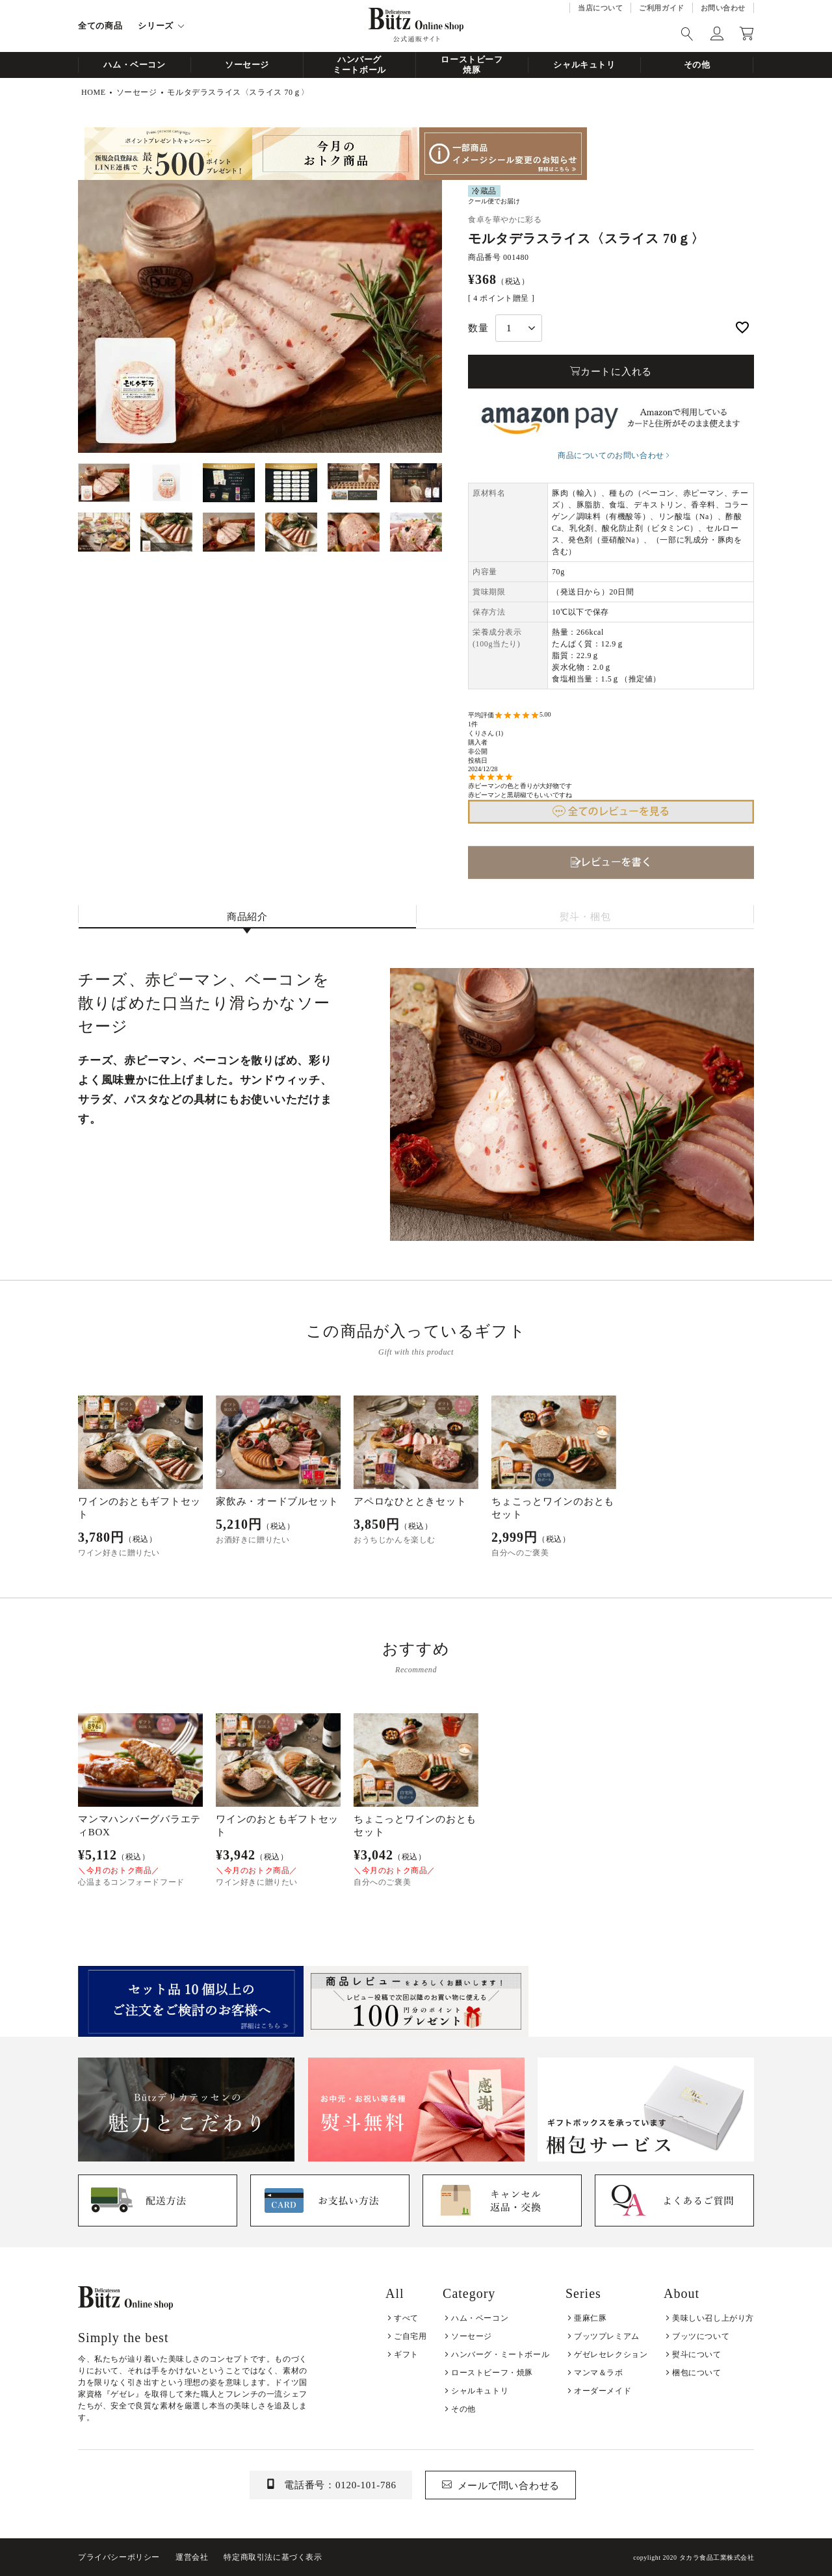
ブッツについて (700, 2336)
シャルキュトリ (584, 65)
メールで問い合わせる (509, 2485)
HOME (93, 92)
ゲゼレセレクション (610, 2354)
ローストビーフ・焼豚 (492, 2372)
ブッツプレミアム (607, 2336)
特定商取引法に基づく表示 (273, 2557)
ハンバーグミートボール (359, 65)
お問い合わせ (723, 8)
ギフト (406, 2354)
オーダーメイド (602, 2390)
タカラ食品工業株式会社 (717, 2557)
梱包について (697, 2372)
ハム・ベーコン (134, 65)
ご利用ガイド (661, 8)
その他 (697, 65)
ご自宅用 (410, 2336)
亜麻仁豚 (590, 2318)
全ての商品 (100, 26)
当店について (600, 8)
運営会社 (192, 2557)
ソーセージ (247, 65)
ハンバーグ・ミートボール (500, 2354)
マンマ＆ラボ (598, 2372)
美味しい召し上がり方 (713, 2318)
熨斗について (697, 2354)
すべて (406, 2318)
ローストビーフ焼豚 (472, 65)
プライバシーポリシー (119, 2557)
